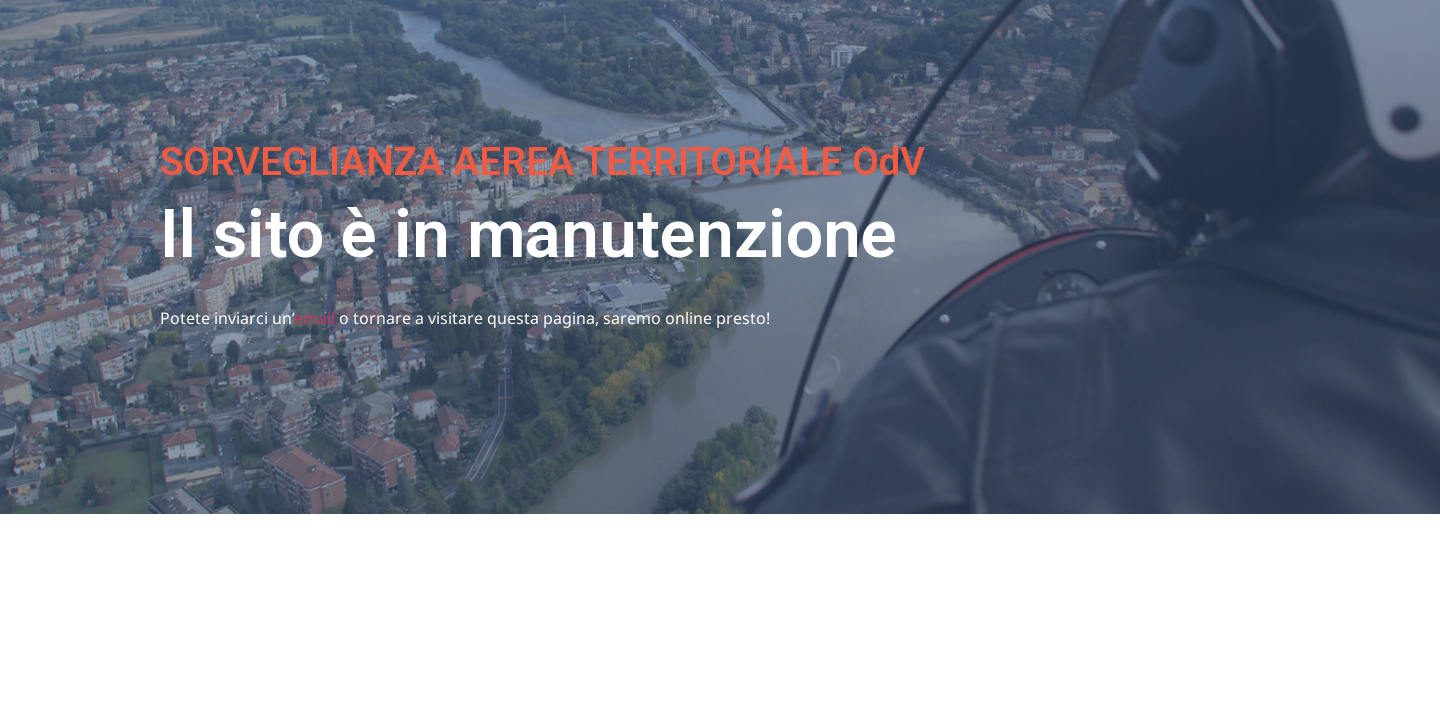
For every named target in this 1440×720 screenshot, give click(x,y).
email (314, 318)
